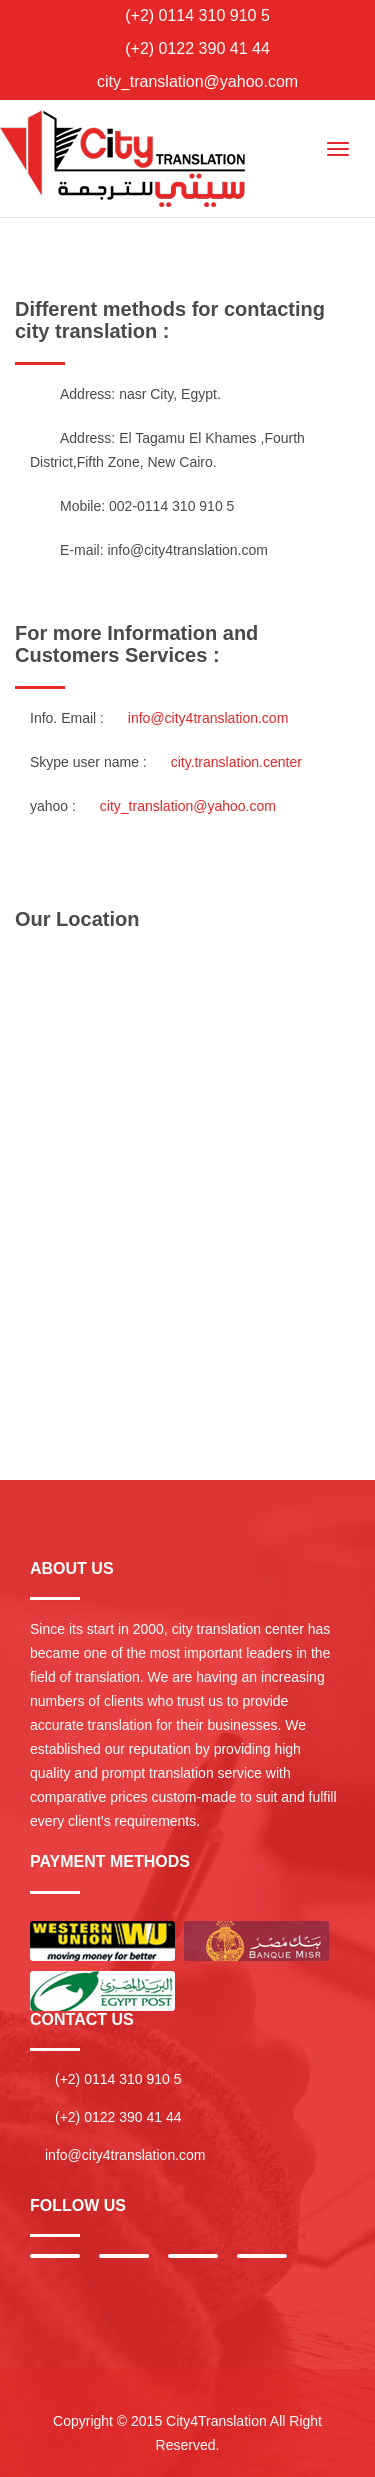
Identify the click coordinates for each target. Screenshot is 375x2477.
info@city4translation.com (187, 550)
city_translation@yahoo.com (197, 81)
